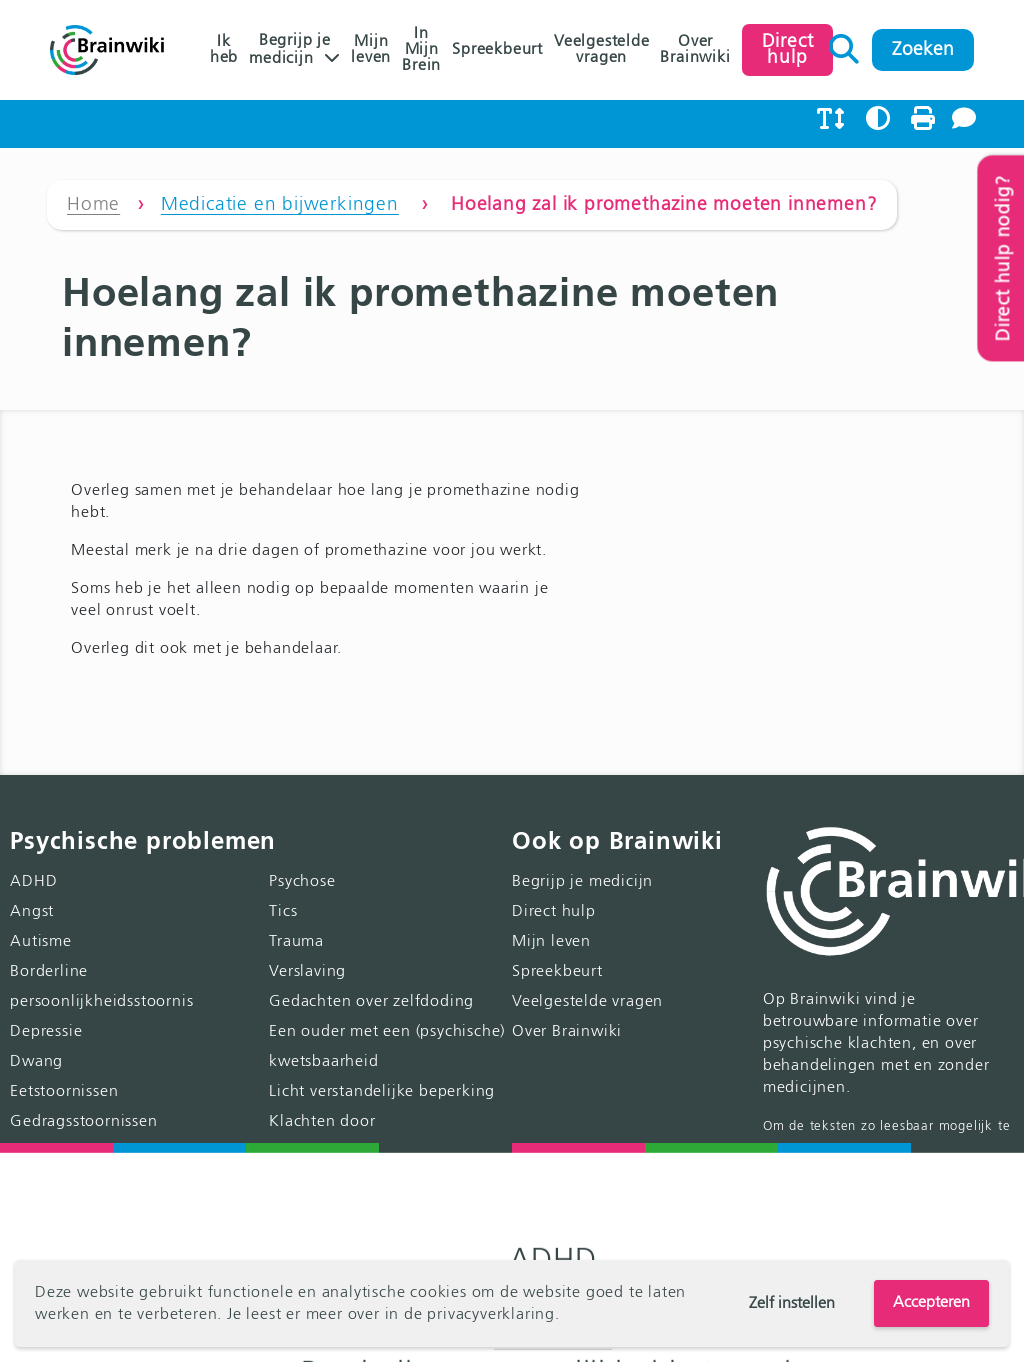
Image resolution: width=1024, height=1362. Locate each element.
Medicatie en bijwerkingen (280, 204)
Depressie (46, 1032)
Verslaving (307, 972)
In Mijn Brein (421, 50)
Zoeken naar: (844, 44)
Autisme (41, 942)
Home (93, 204)
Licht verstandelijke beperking (382, 1092)
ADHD (33, 882)
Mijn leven (371, 50)
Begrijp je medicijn (290, 50)
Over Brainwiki (695, 50)
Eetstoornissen (64, 1092)
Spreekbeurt (497, 50)
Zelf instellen (792, 1304)
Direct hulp (554, 912)
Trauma (296, 942)
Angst (32, 912)
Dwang (36, 1062)
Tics (283, 912)
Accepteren (931, 1303)
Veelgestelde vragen (602, 50)
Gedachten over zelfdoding (371, 1002)
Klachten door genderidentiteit (385, 1182)
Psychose (302, 882)
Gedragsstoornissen (83, 1122)
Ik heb (224, 50)
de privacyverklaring (479, 1315)
